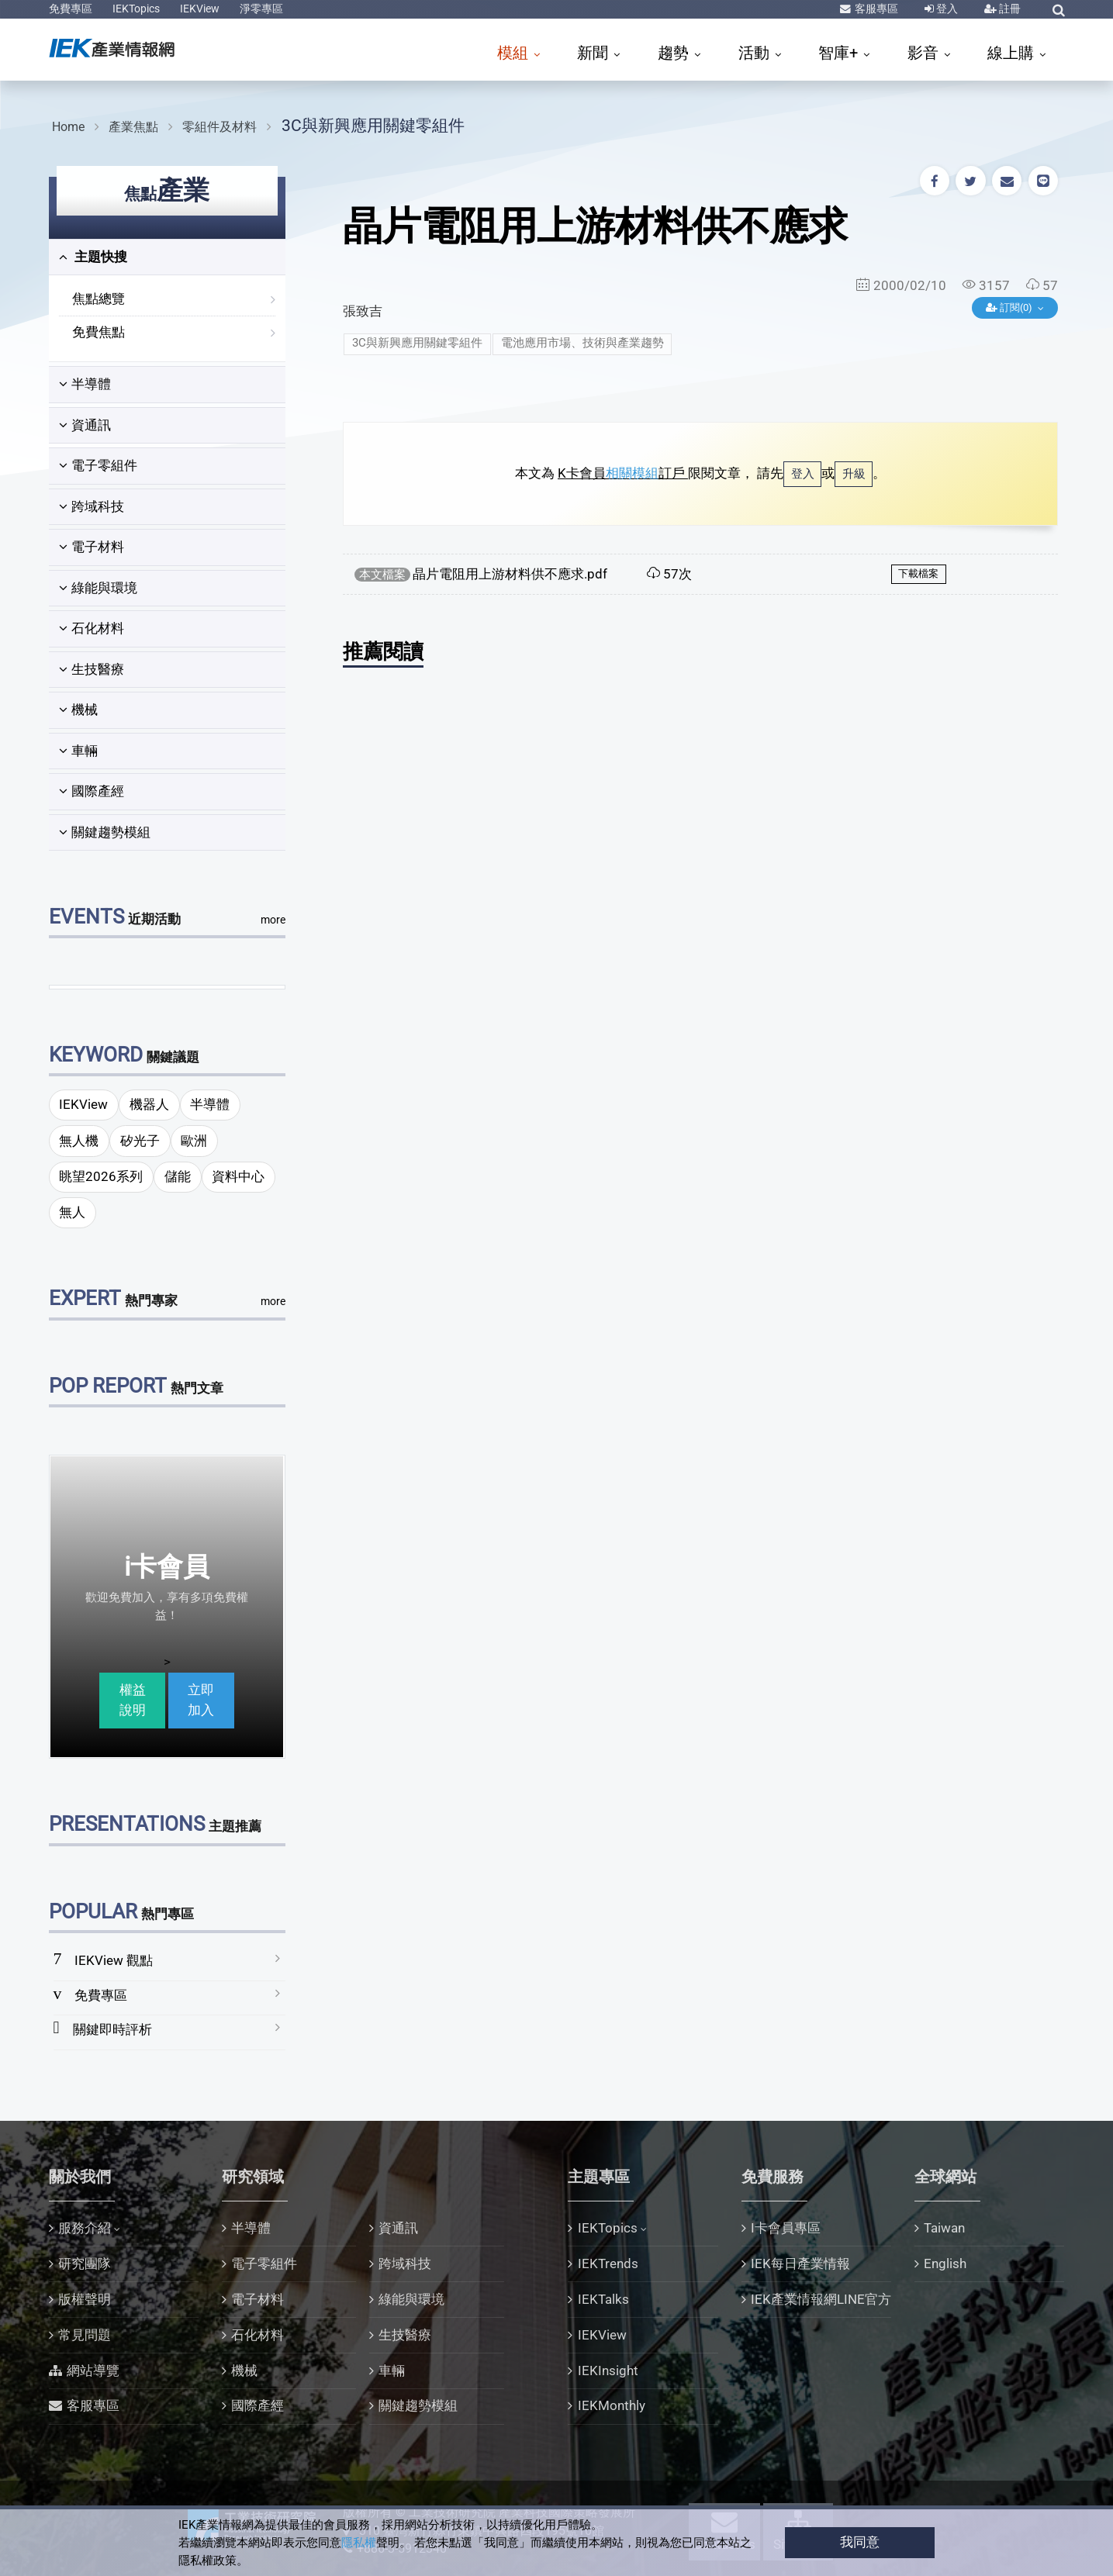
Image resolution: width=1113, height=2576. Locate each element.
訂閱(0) (1010, 307)
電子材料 (91, 546)
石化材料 (91, 628)
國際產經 (91, 791)
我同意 (860, 2542)
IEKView (199, 8)
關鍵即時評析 (112, 2029)
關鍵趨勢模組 (104, 832)
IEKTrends (608, 2263)
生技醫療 (91, 669)
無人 (72, 1212)
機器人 (149, 1104)
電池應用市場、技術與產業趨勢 (582, 343)
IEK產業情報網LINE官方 (821, 2299)
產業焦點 (133, 126)
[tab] (167, 257)
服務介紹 (84, 2228)
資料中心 (238, 1176)
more (273, 919)
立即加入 (201, 1700)
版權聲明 (84, 2299)
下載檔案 (918, 573)
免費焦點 (98, 332)
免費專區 (70, 8)
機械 (78, 709)
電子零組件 (98, 465)
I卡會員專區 (786, 2228)
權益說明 (132, 1700)
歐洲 (194, 1140)
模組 (514, 52)
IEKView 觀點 (113, 1960)
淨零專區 (261, 8)
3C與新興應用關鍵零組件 (373, 125)
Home (68, 126)
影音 (924, 52)
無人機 (79, 1140)
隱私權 (358, 2543)
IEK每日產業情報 (800, 2263)
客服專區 (875, 8)
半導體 (85, 384)
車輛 (78, 750)
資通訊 (85, 425)
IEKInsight (608, 2370)
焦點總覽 (98, 298)
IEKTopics (136, 8)
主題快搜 (93, 256)
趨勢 (675, 52)
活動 (755, 52)
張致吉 (362, 311)
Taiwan (944, 2228)
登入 (946, 8)
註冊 (1009, 8)
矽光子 (140, 1140)
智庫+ (840, 52)
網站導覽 (93, 2370)
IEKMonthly (611, 2405)
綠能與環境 (98, 588)
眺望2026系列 (101, 1176)
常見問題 (84, 2335)
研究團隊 (84, 2263)
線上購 (1012, 52)
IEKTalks (603, 2299)
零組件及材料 (219, 126)
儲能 (177, 1176)
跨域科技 (91, 506)
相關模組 (632, 473)
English (945, 2263)
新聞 (594, 52)
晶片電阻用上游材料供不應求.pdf (510, 574)
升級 (854, 474)
